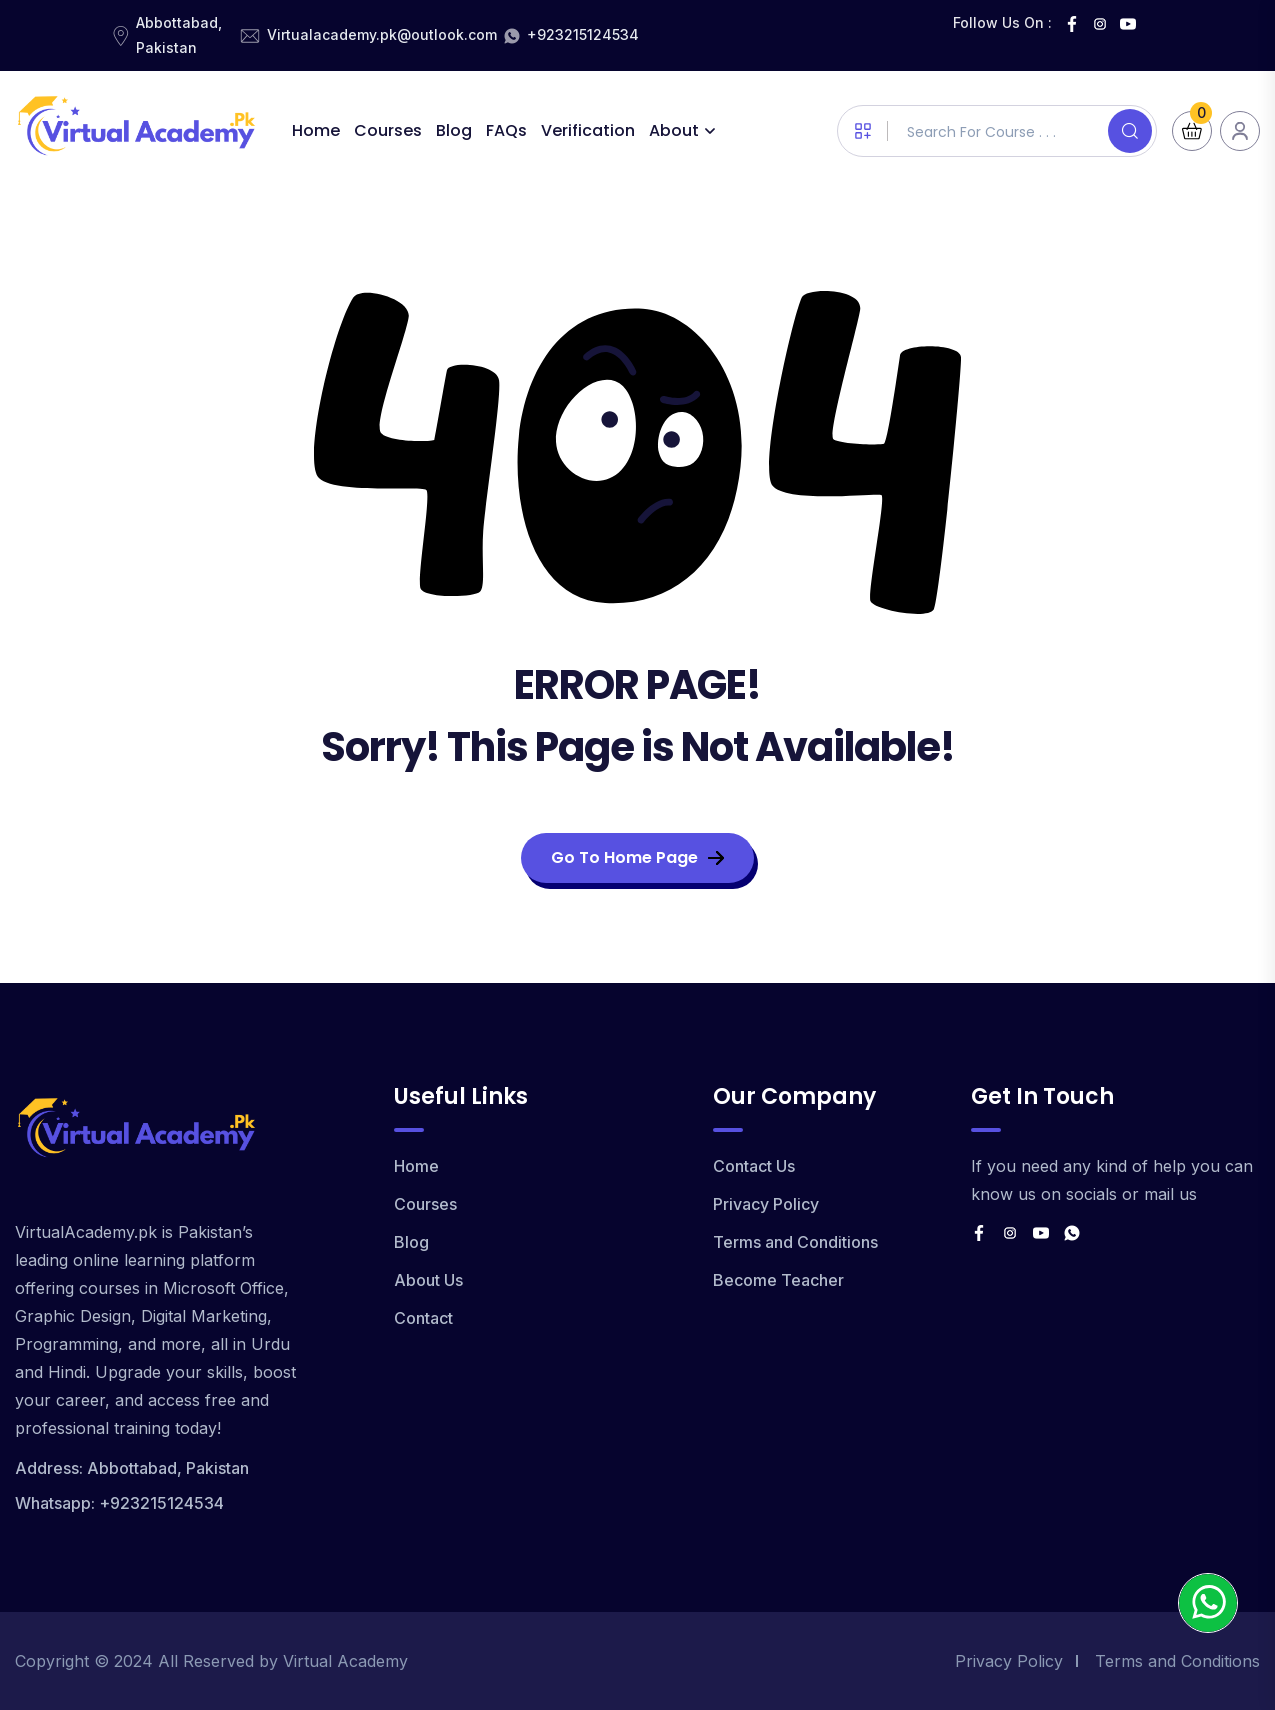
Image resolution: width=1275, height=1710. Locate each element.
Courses (388, 130)
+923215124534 (583, 34)
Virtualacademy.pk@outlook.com (382, 34)
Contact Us (754, 1166)
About (674, 130)
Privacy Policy (766, 1204)
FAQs (506, 130)
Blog (454, 130)
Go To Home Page (637, 857)
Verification (588, 130)
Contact (423, 1318)
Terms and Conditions (795, 1242)
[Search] (1130, 131)
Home (316, 130)
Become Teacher (778, 1280)
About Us (428, 1280)
